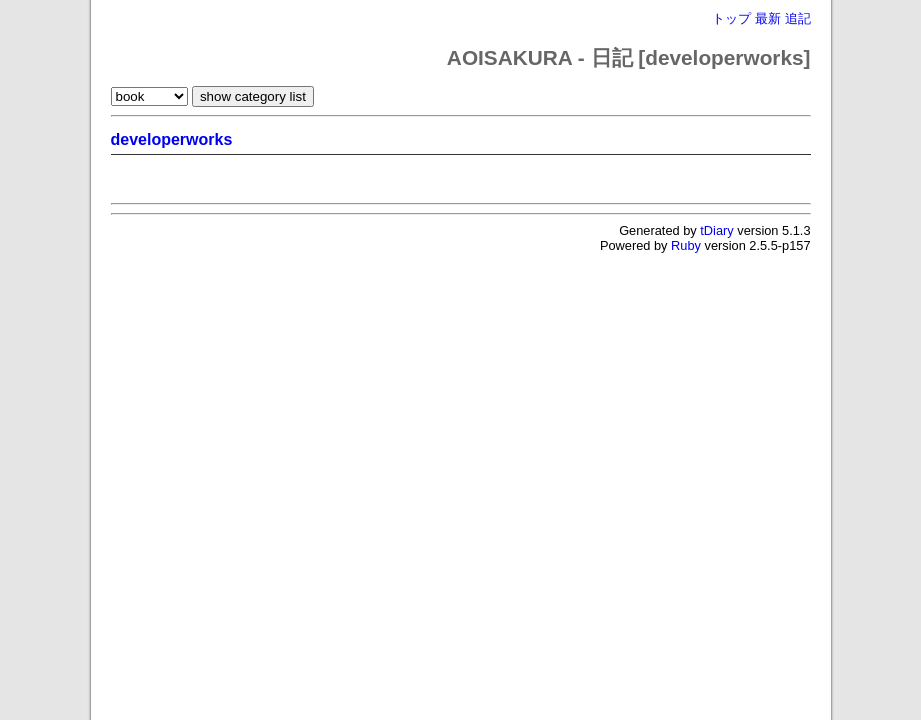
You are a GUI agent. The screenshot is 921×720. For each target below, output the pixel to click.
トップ (731, 18)
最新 (768, 18)
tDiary (716, 230)
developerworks (172, 139)
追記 (798, 18)
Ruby (686, 245)
